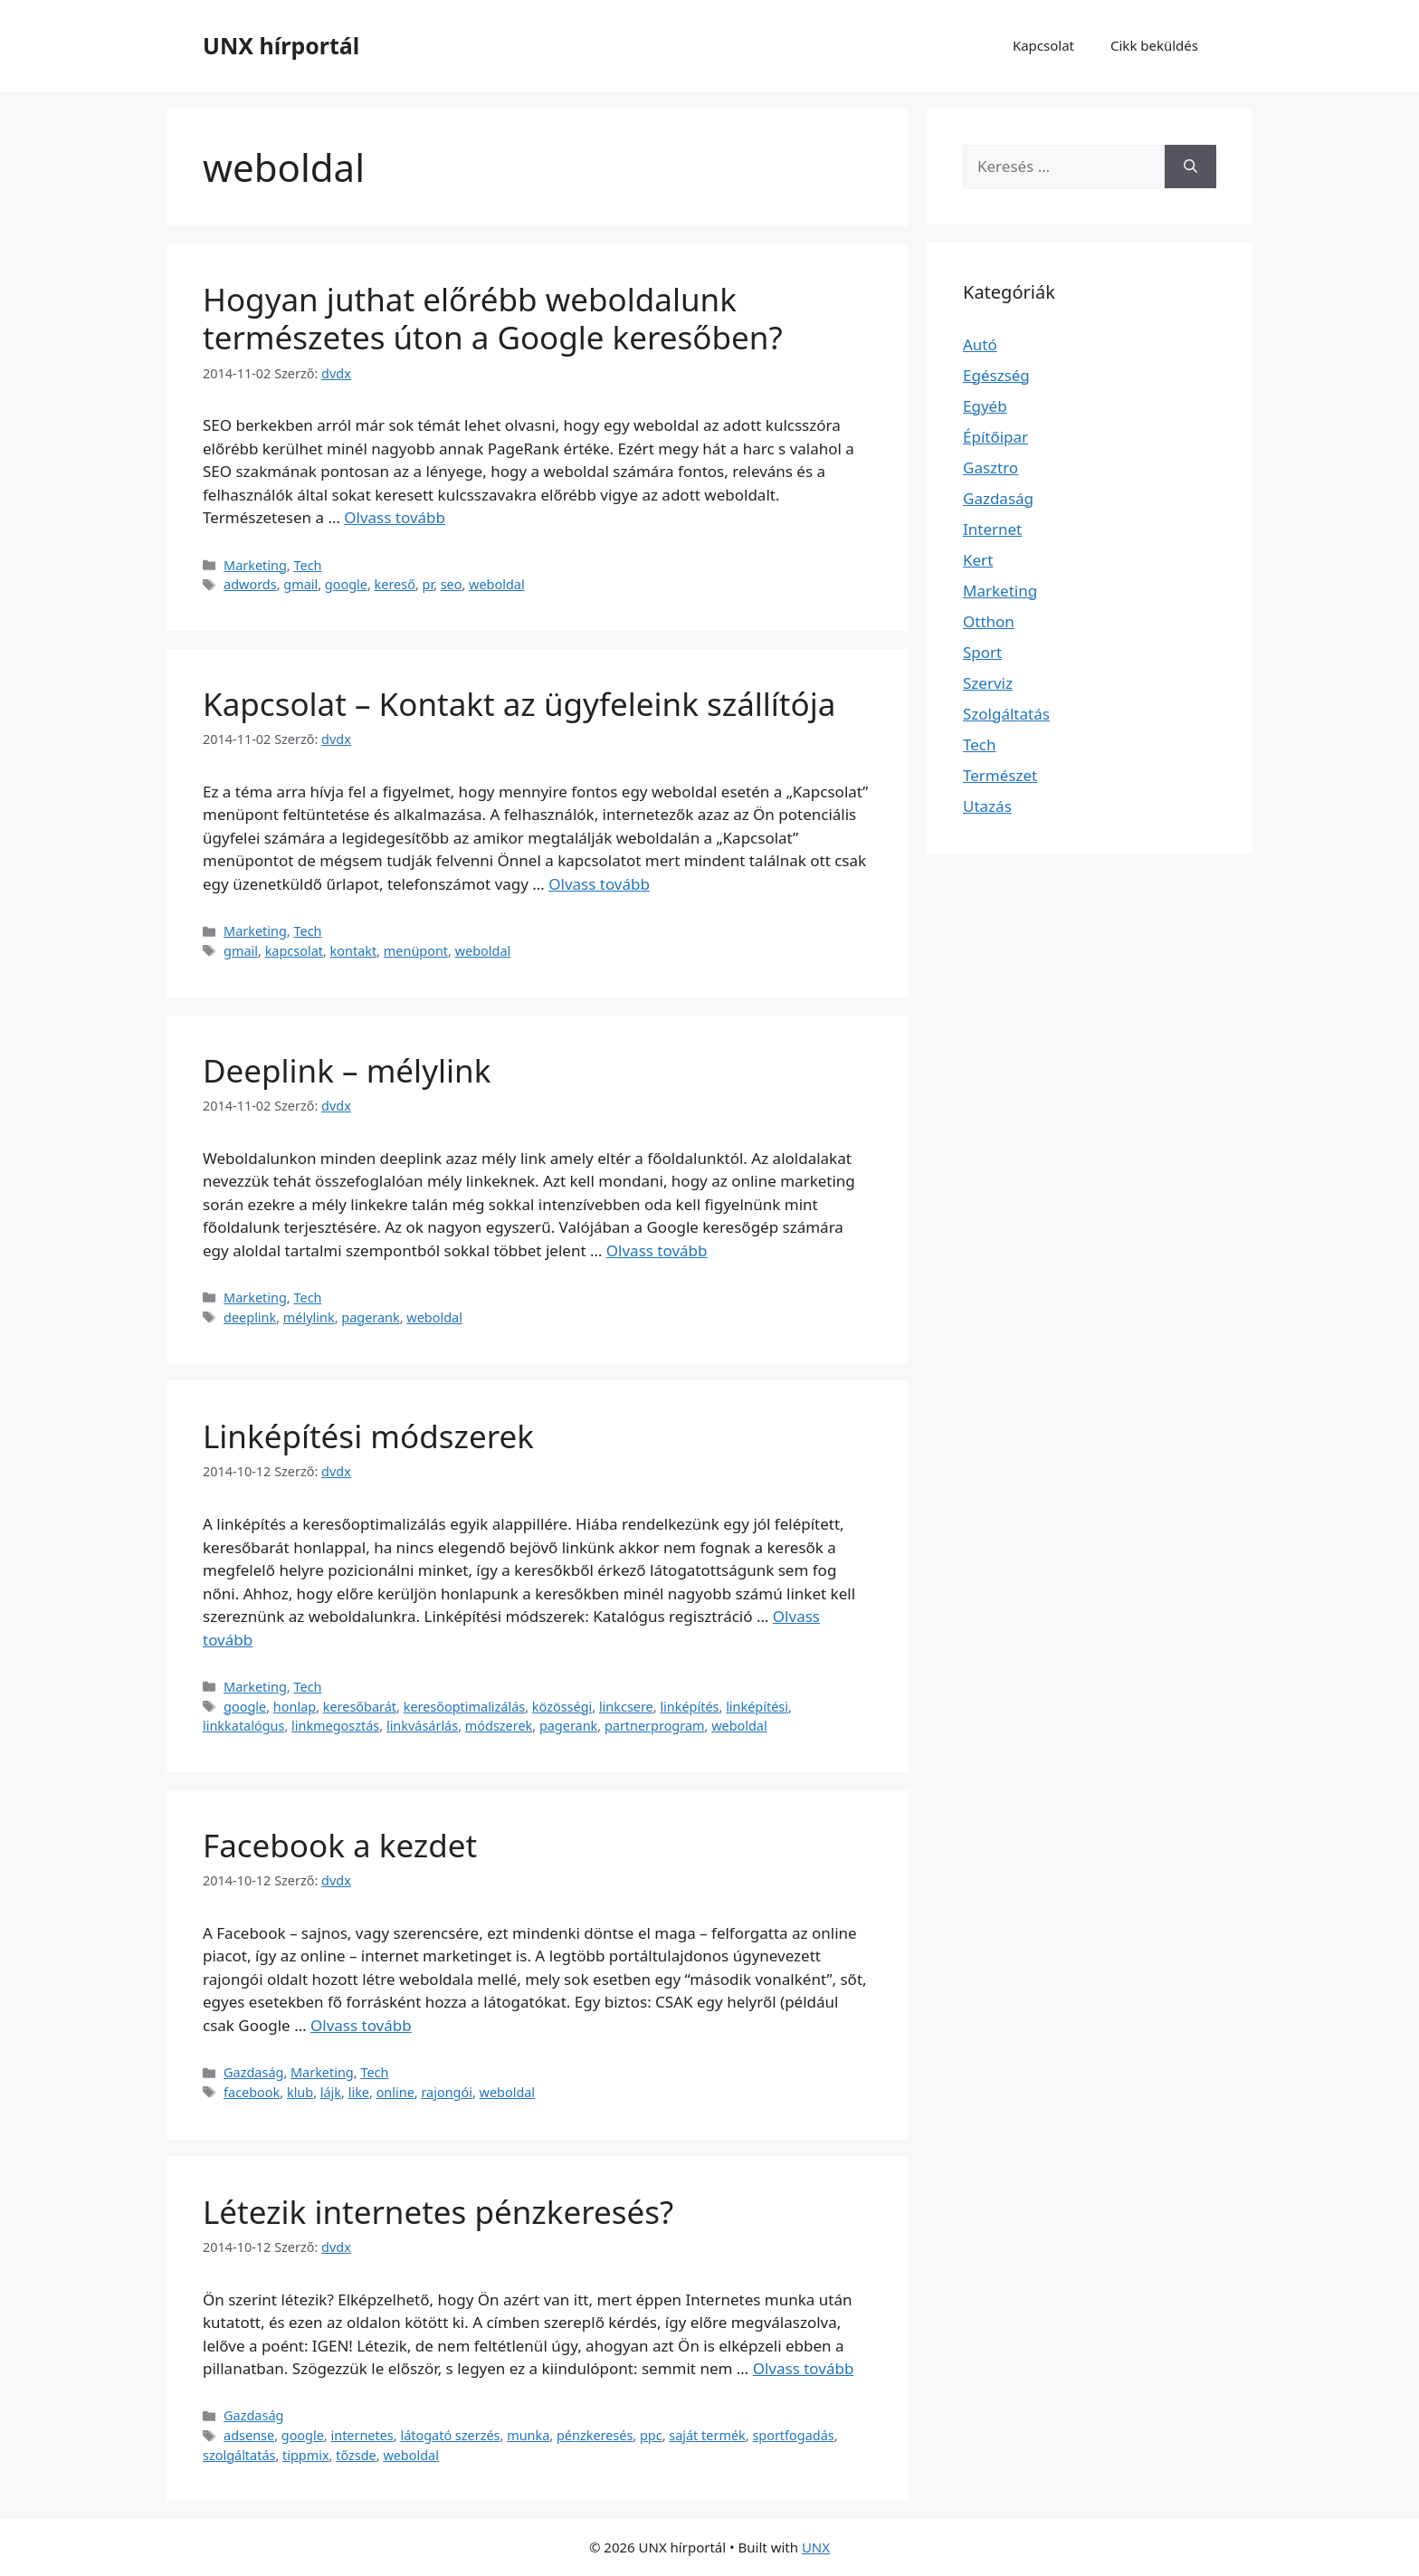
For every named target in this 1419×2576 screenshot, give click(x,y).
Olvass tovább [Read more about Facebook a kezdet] (361, 2025)
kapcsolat (294, 950)
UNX (816, 2547)
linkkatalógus (243, 1725)
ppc (651, 2435)
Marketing (255, 565)
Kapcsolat (1043, 45)
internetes (361, 2435)
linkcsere (626, 1706)
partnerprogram (655, 1725)
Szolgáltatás (1006, 713)
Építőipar (995, 436)
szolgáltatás (239, 2455)
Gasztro (990, 467)
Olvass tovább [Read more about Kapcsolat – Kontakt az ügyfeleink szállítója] (599, 883)
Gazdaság (253, 2072)
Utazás (987, 806)
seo (451, 584)
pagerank (370, 1317)
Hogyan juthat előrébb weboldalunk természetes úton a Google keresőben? (493, 318)
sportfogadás (792, 2435)
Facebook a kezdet (340, 1845)
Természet (1000, 775)
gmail (300, 584)
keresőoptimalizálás (465, 1706)
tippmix (305, 2455)
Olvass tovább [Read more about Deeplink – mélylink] (657, 1250)
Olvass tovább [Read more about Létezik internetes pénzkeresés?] (803, 2368)
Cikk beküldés (1154, 45)
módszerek (498, 1725)
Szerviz (988, 683)
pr (428, 584)
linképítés (689, 1706)
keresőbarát (359, 1706)
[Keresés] (1190, 166)
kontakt (353, 950)
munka (528, 2435)
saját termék (707, 2435)
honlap (294, 1706)
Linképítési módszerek (368, 1436)
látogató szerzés (450, 2435)
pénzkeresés (595, 2435)
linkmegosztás (335, 1725)
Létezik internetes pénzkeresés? (438, 2211)
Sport (982, 652)
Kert (978, 559)
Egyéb (985, 406)
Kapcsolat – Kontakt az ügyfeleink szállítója (519, 703)
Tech (307, 565)
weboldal (497, 584)
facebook (252, 2092)
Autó (980, 344)
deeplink (250, 1317)
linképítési (757, 1706)
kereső (395, 584)
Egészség (996, 375)
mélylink (309, 1317)
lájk (330, 2092)
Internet (992, 529)
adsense (249, 2435)
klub (300, 2092)
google (346, 584)
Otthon (988, 621)
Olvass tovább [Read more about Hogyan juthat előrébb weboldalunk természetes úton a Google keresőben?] (394, 517)
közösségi (562, 1706)
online (395, 2092)
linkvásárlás (422, 1725)
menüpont (416, 950)
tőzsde (356, 2455)
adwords (250, 584)
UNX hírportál (281, 45)
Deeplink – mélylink (346, 1070)
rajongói (446, 2092)
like (358, 2092)
